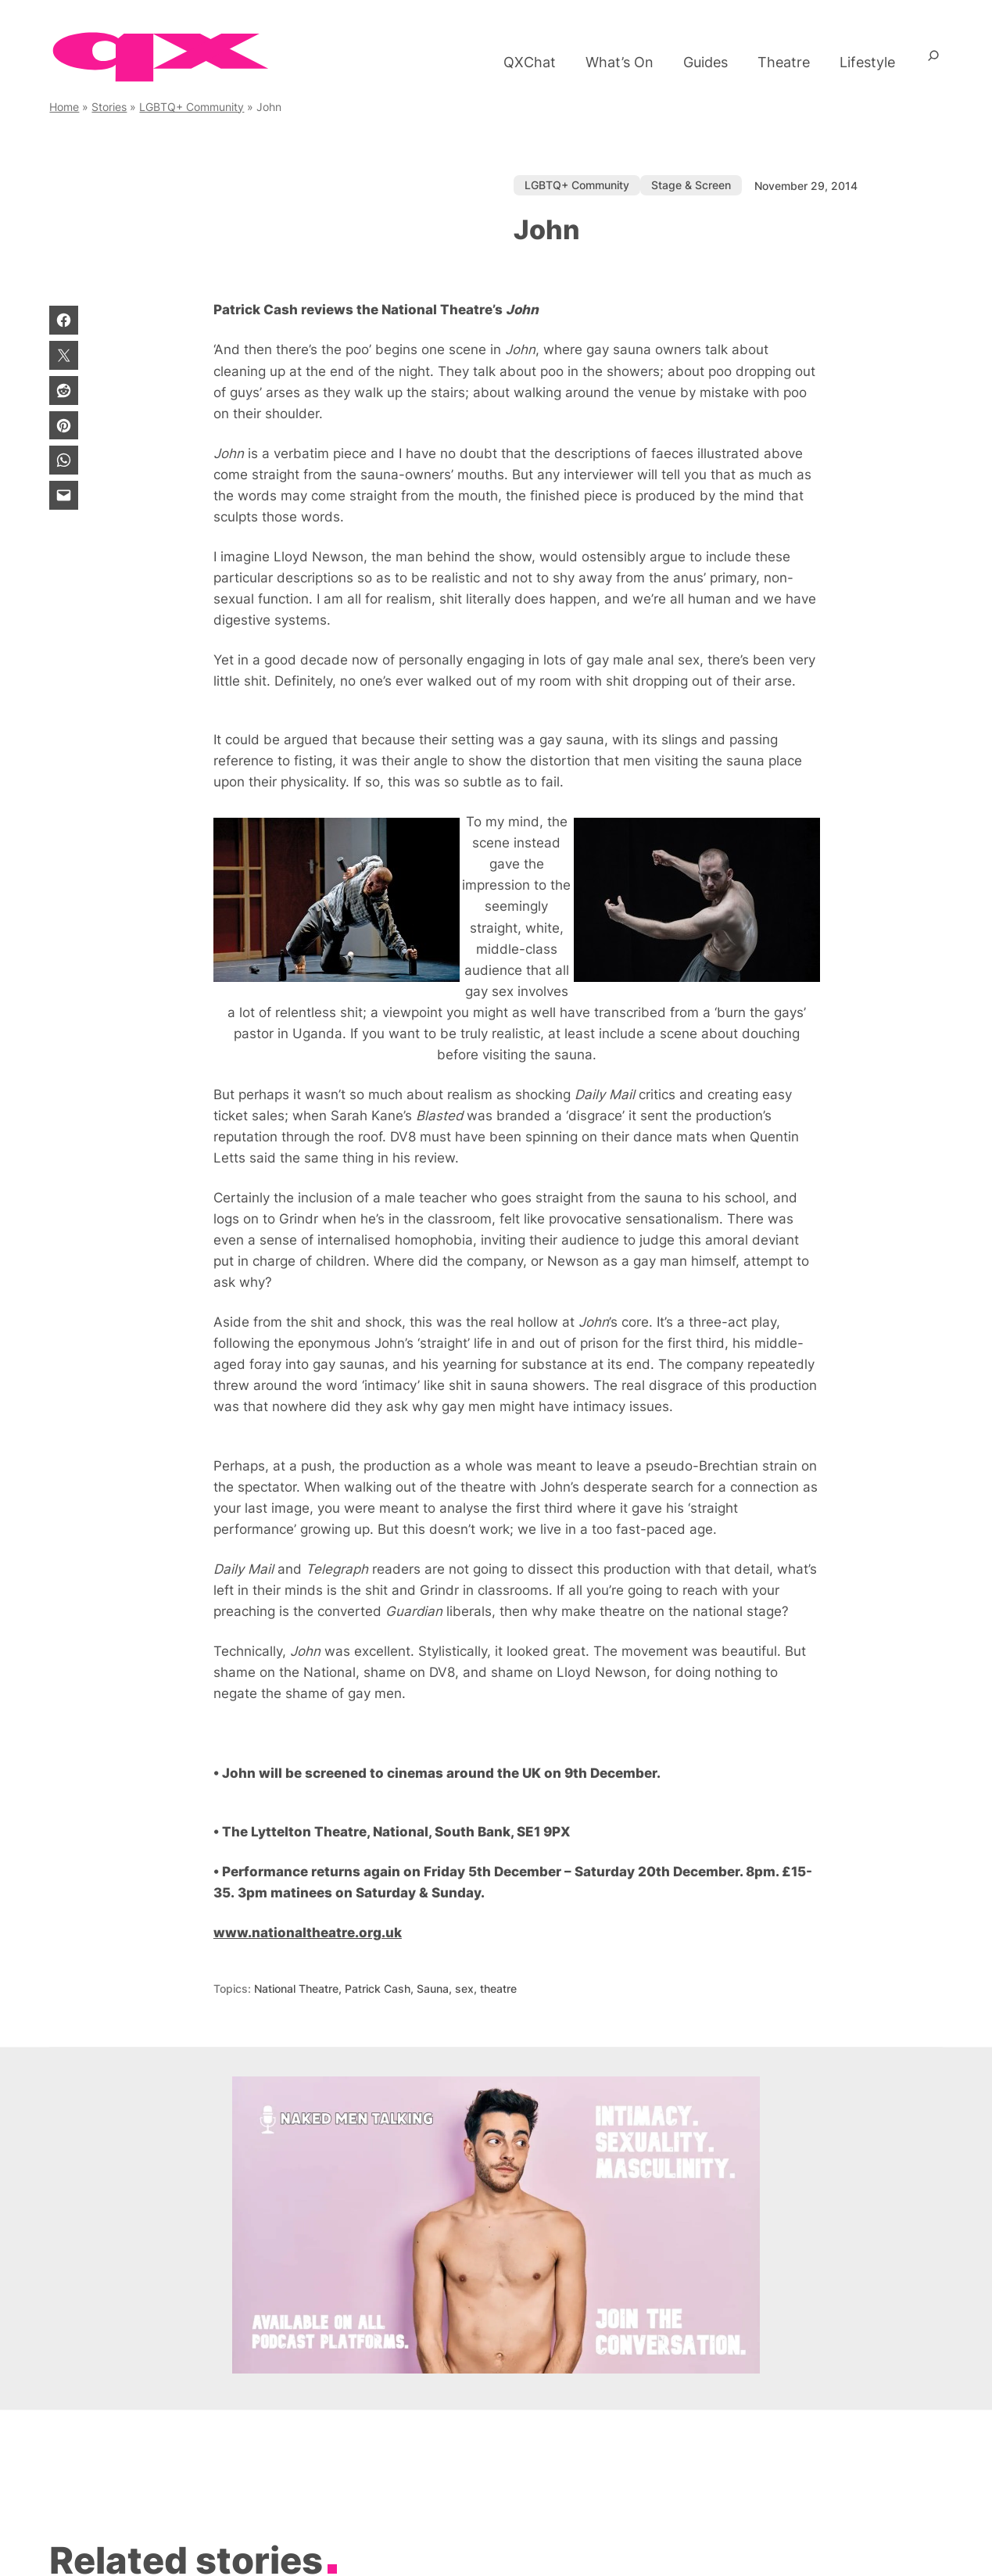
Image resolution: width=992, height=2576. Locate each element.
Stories (109, 106)
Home (64, 106)
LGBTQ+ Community (191, 106)
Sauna (433, 1988)
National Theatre (296, 1988)
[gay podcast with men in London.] (496, 2369)
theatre (498, 1988)
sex (464, 1988)
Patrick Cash (377, 1988)
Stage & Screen (691, 185)
